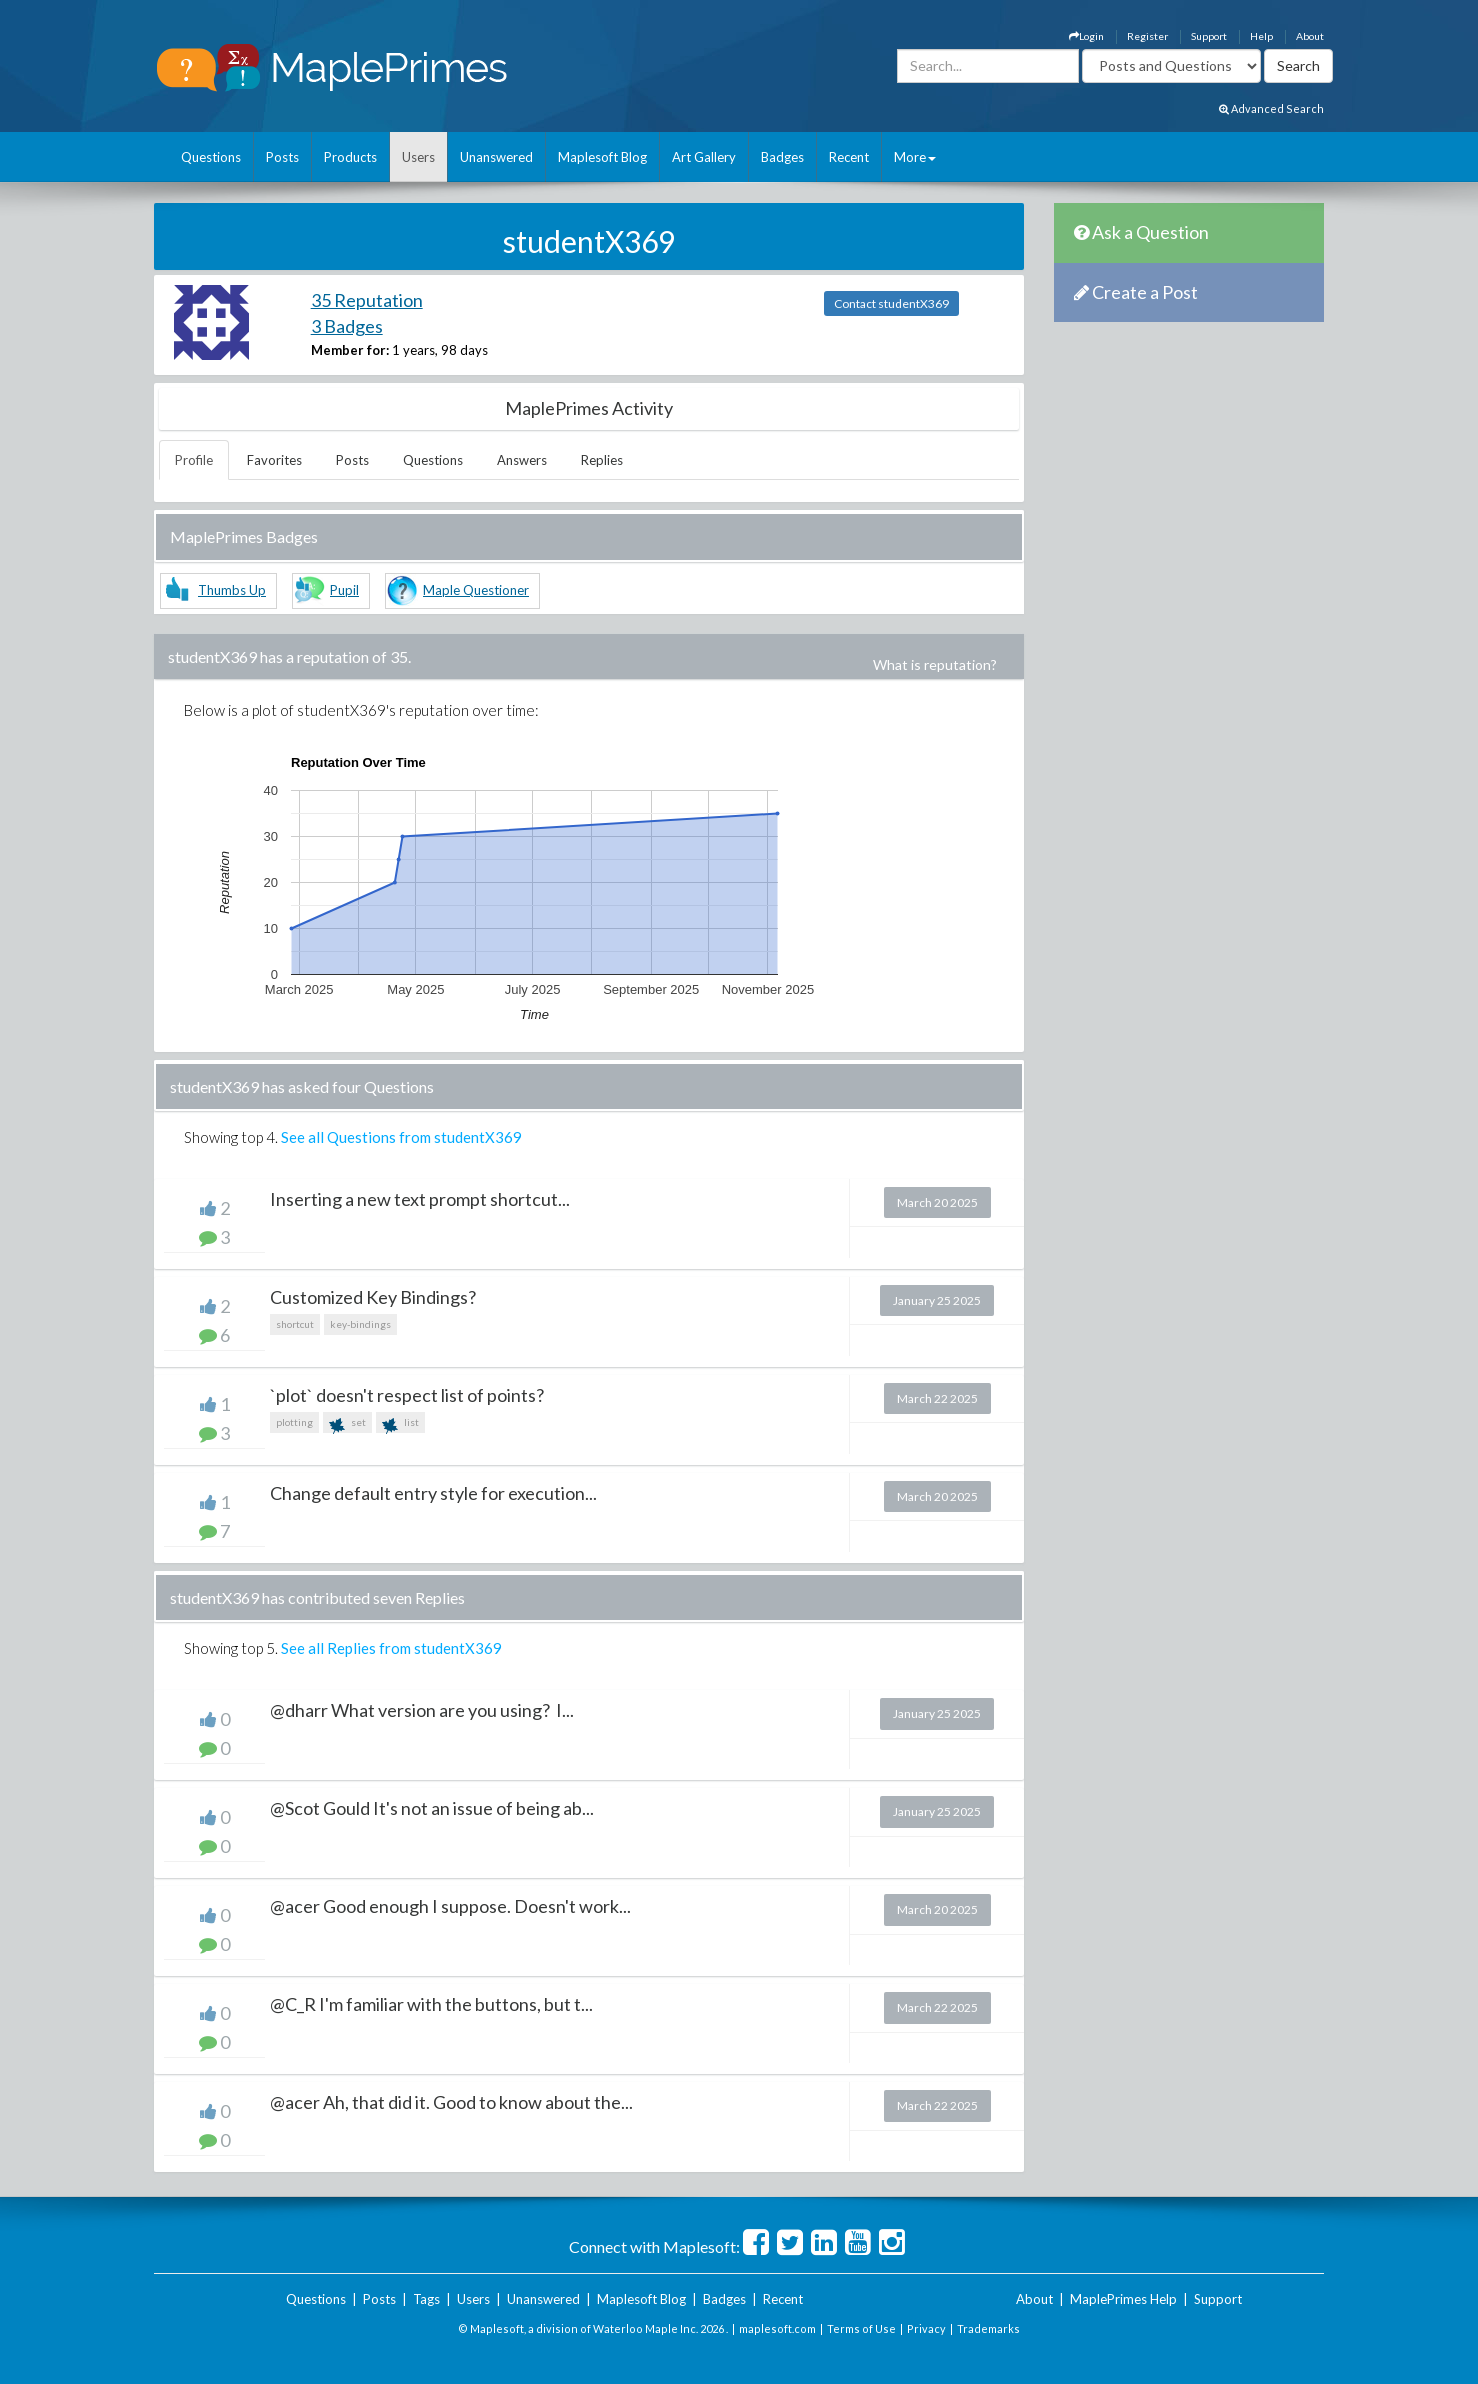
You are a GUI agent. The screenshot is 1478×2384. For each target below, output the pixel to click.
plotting (294, 1422)
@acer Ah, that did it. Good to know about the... (451, 2102)
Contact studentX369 (891, 303)
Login (1086, 36)
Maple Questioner (476, 590)
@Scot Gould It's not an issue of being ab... (432, 1808)
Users (418, 157)
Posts (282, 157)
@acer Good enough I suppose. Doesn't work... (450, 1906)
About (1310, 36)
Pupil (344, 590)
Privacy (926, 2328)
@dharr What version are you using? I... (422, 1710)
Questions (211, 157)
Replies (602, 460)
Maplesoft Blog (602, 157)
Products (350, 157)
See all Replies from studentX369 (391, 1648)
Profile (194, 460)
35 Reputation (367, 300)
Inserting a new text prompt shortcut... (420, 1199)
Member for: (350, 350)
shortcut (295, 1324)
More (915, 157)
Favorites (274, 460)
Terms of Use (861, 2328)
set (347, 1424)
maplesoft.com (777, 2328)
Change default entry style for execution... (433, 1493)
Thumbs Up (232, 590)
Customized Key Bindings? (373, 1297)
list (400, 1424)
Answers (522, 460)
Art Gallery (704, 157)
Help (1261, 36)
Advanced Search (1271, 108)
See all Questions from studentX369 (401, 1137)
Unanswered (496, 157)
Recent (849, 157)
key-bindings (360, 1324)
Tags (426, 2299)
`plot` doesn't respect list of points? (407, 1395)
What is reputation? (935, 664)
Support (1209, 36)
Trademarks (988, 2328)
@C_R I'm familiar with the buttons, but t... (431, 2004)
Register (1147, 36)
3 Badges (347, 326)
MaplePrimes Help (1123, 2299)
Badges (782, 157)
